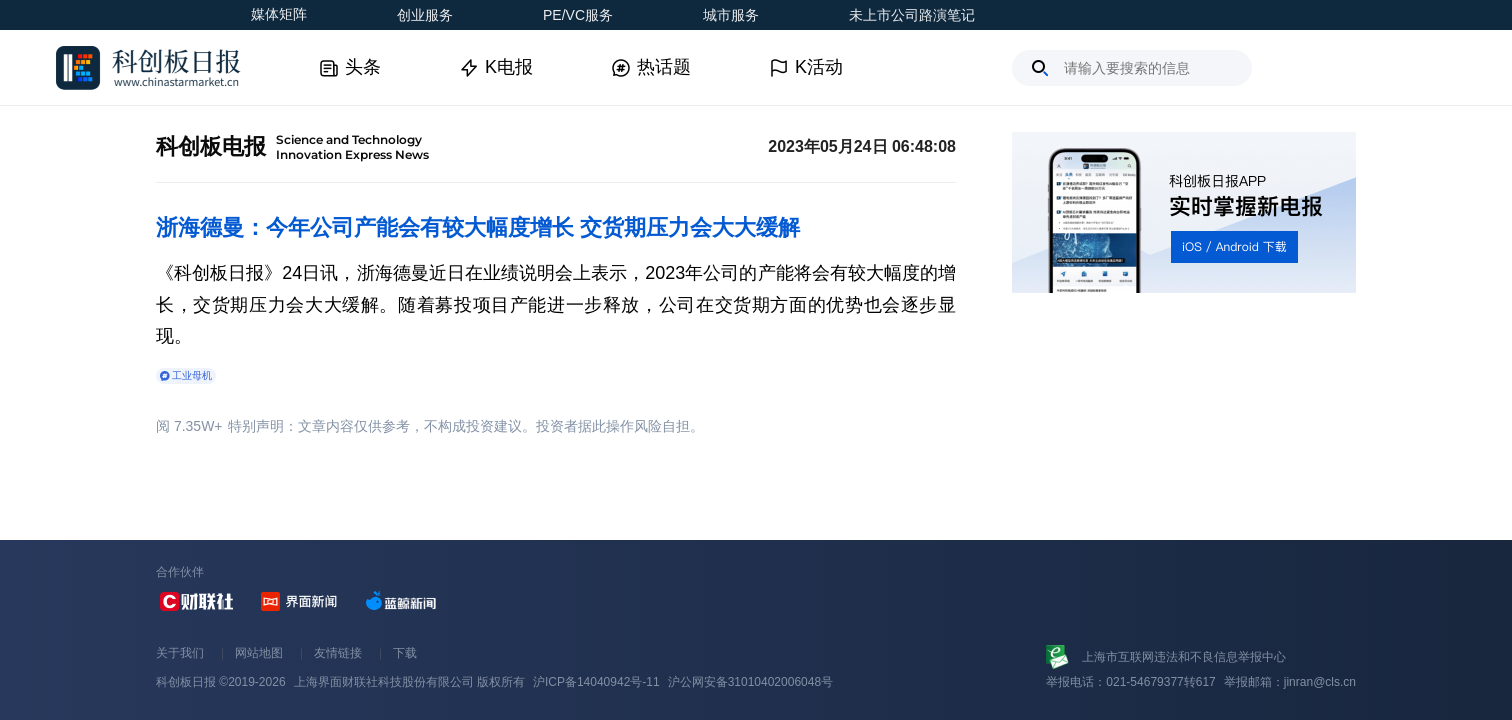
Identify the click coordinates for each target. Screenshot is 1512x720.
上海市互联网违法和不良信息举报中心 (1184, 657)
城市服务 (731, 15)
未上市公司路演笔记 (912, 15)
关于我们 (180, 653)
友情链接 (338, 653)
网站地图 (259, 653)
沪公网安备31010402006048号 (750, 682)
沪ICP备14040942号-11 (596, 682)
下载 (405, 653)
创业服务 (425, 15)
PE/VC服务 (578, 15)
